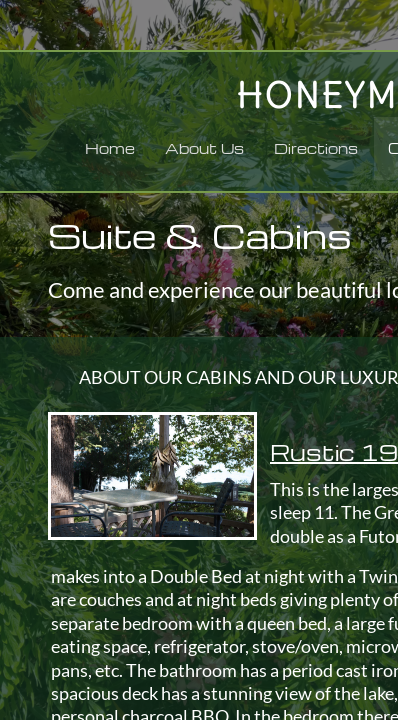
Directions (316, 148)
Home (110, 148)
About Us (204, 148)
